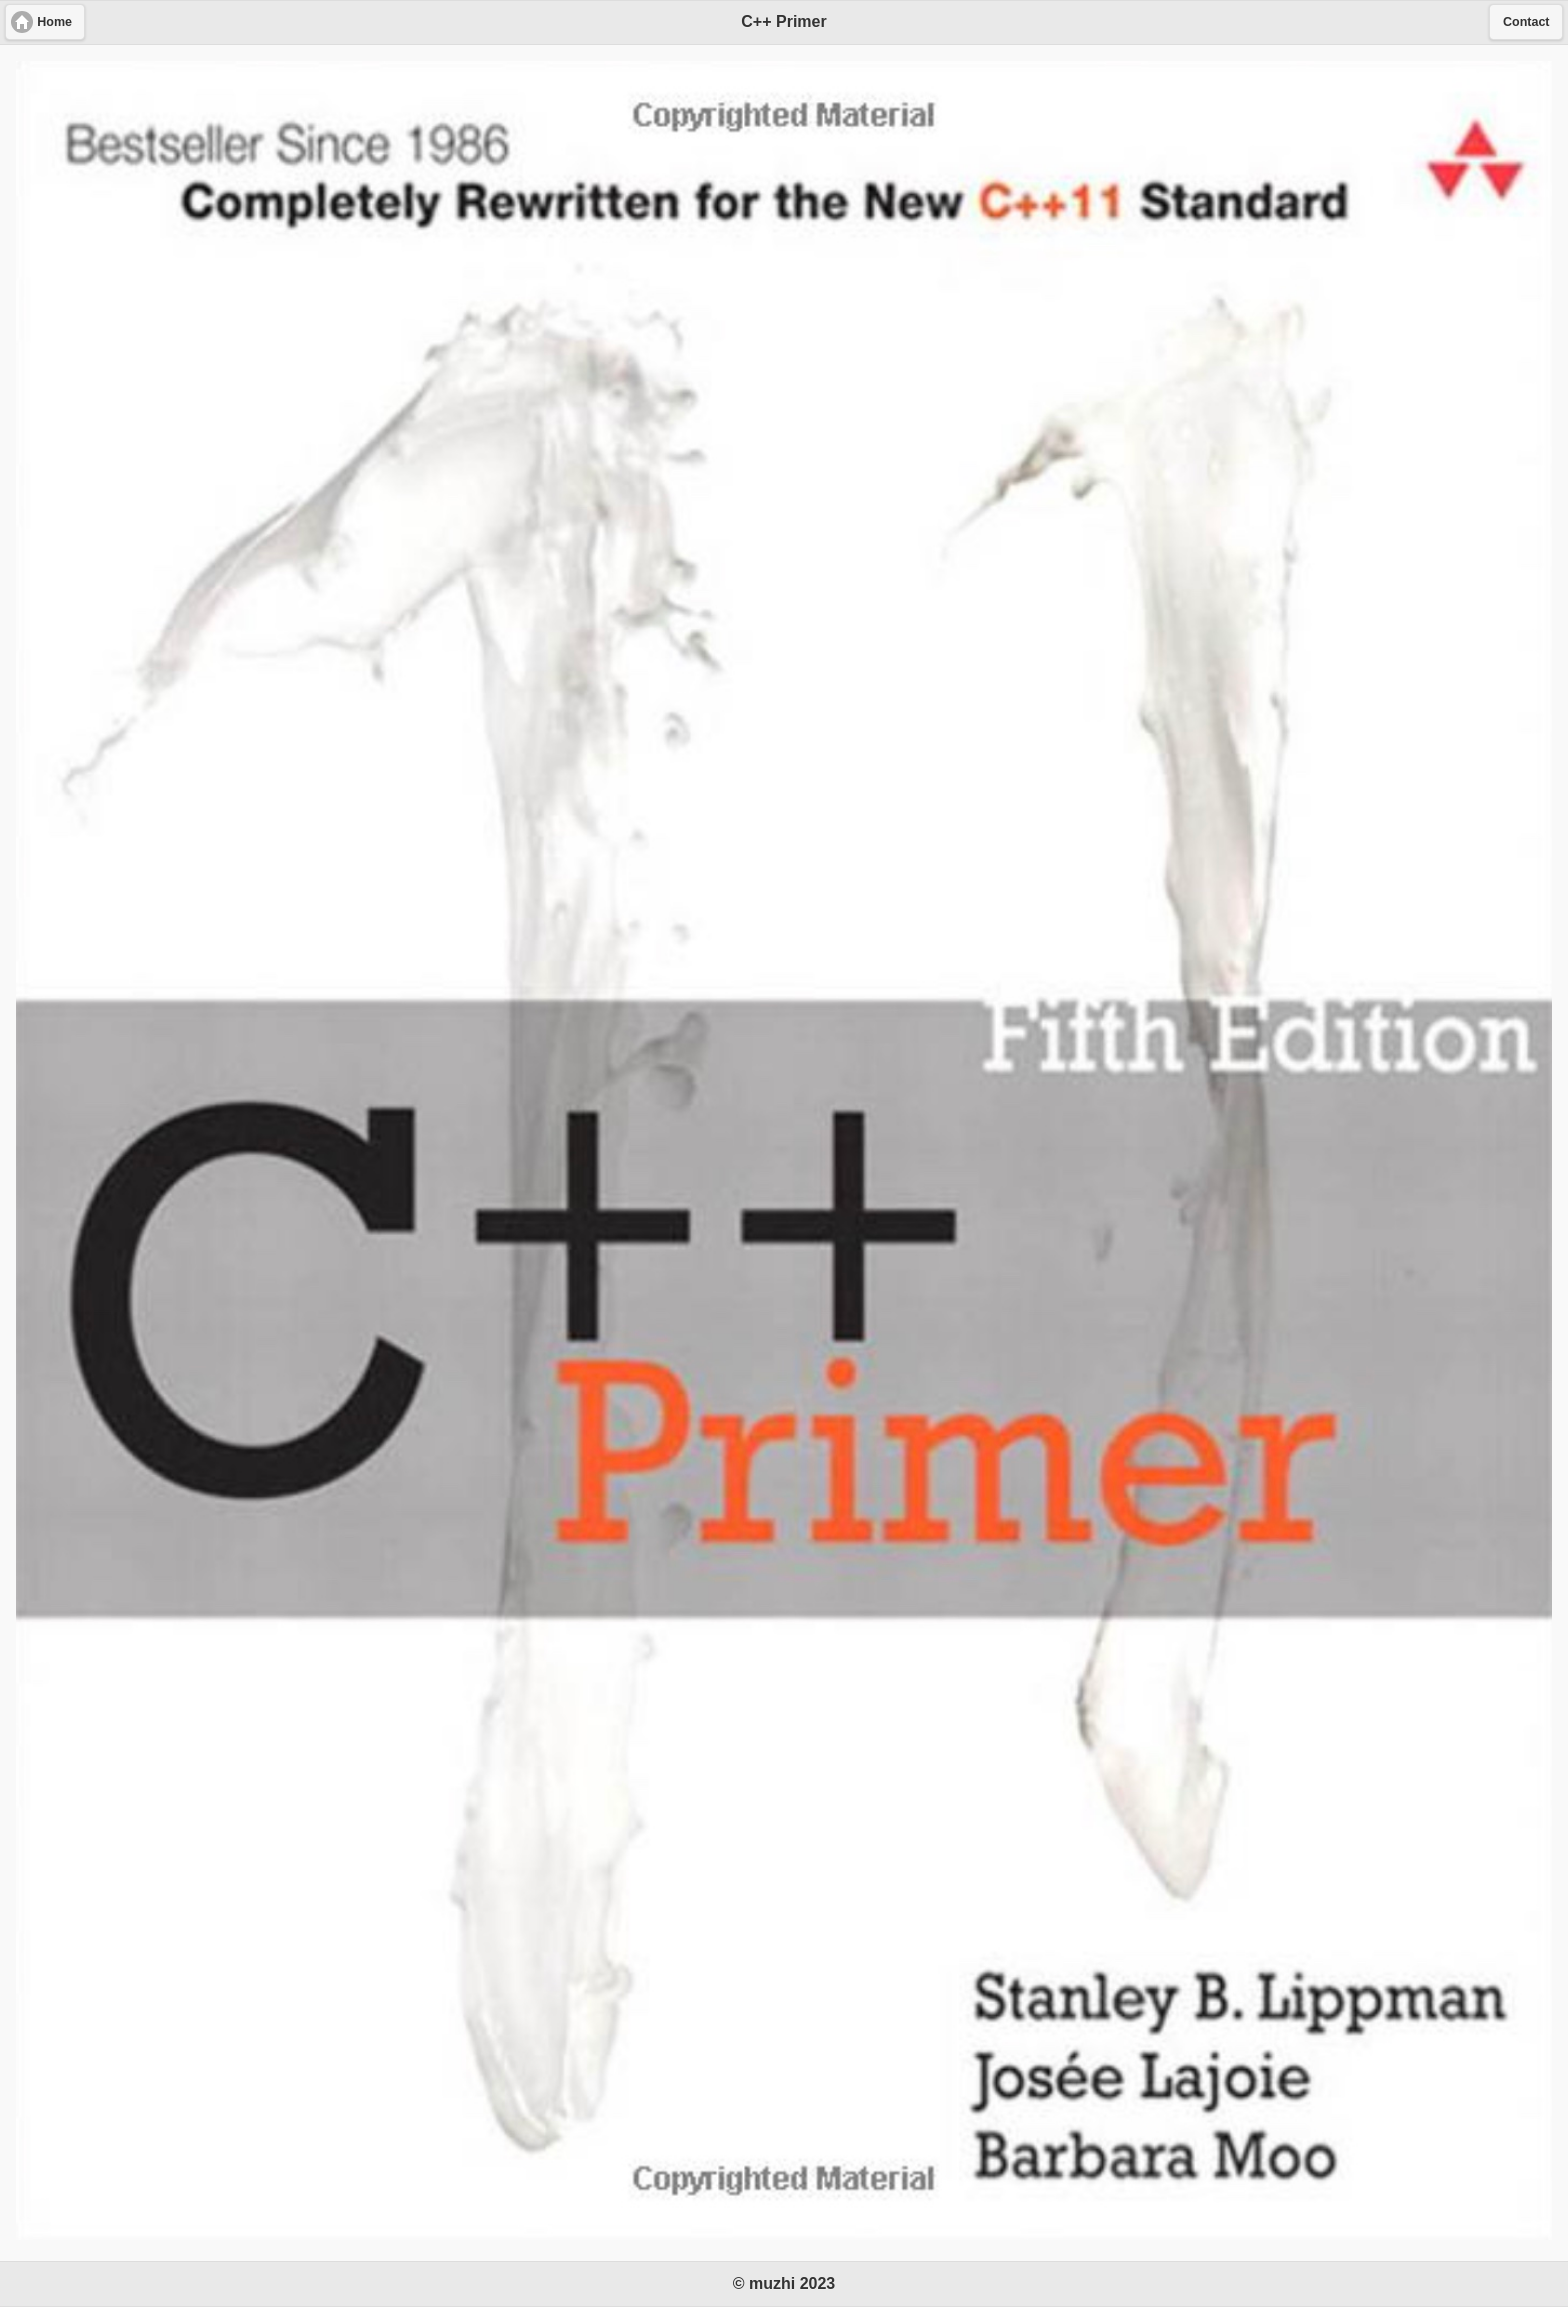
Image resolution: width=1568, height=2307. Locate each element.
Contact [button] (1526, 22)
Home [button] (54, 22)
